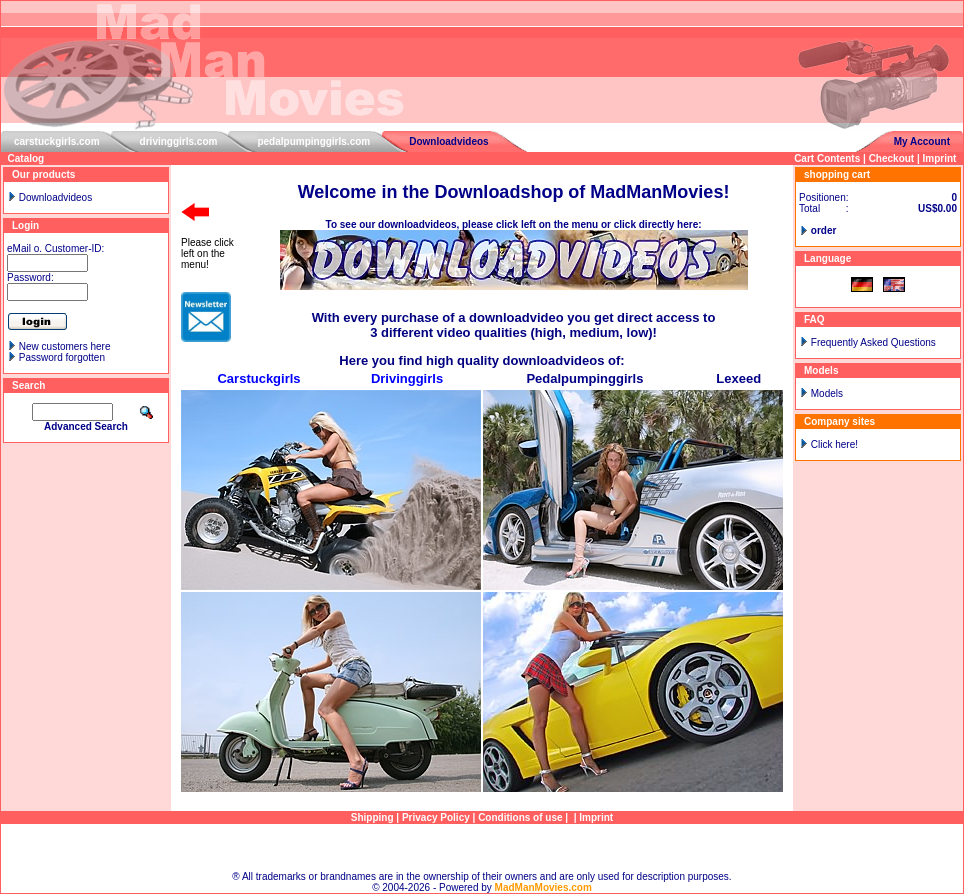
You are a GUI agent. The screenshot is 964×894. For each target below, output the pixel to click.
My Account (922, 141)
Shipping (372, 817)
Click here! (834, 444)
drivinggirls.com (179, 141)
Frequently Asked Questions (873, 342)
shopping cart (837, 174)
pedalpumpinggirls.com (313, 141)
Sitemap (482, 847)
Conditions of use (520, 817)
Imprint (940, 158)
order (824, 230)
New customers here (65, 346)
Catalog (26, 158)
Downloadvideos (448, 141)
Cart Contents (827, 158)
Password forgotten (62, 357)
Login (25, 225)
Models (827, 393)
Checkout (892, 158)
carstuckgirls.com (57, 141)
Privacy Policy (436, 817)
